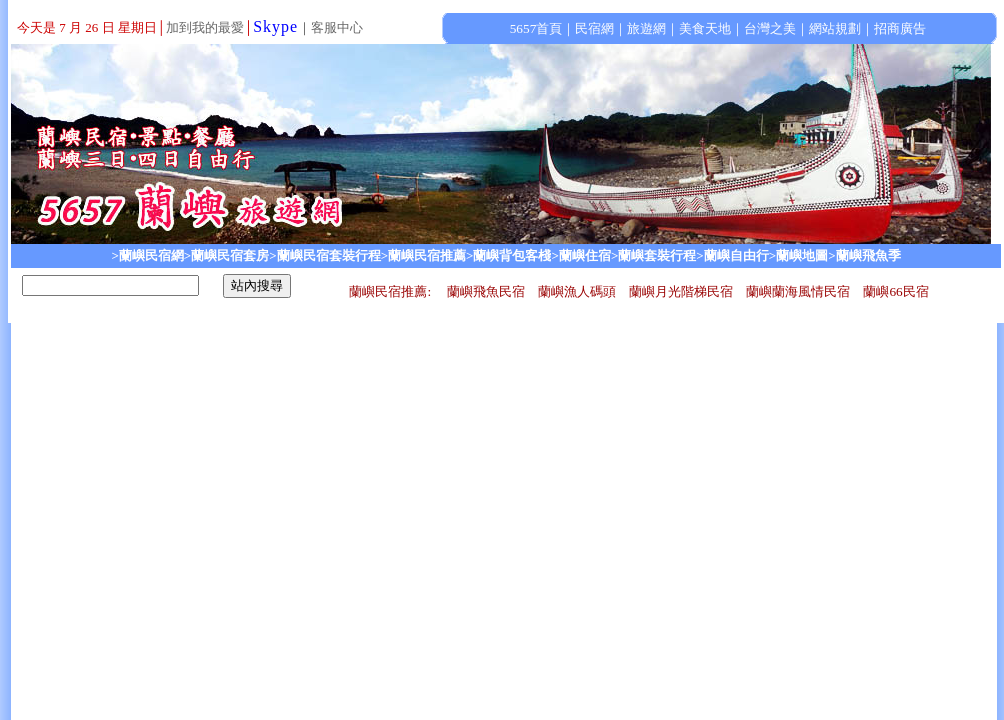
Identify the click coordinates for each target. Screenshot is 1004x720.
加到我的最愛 (205, 27)
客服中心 (337, 27)
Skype (275, 26)
